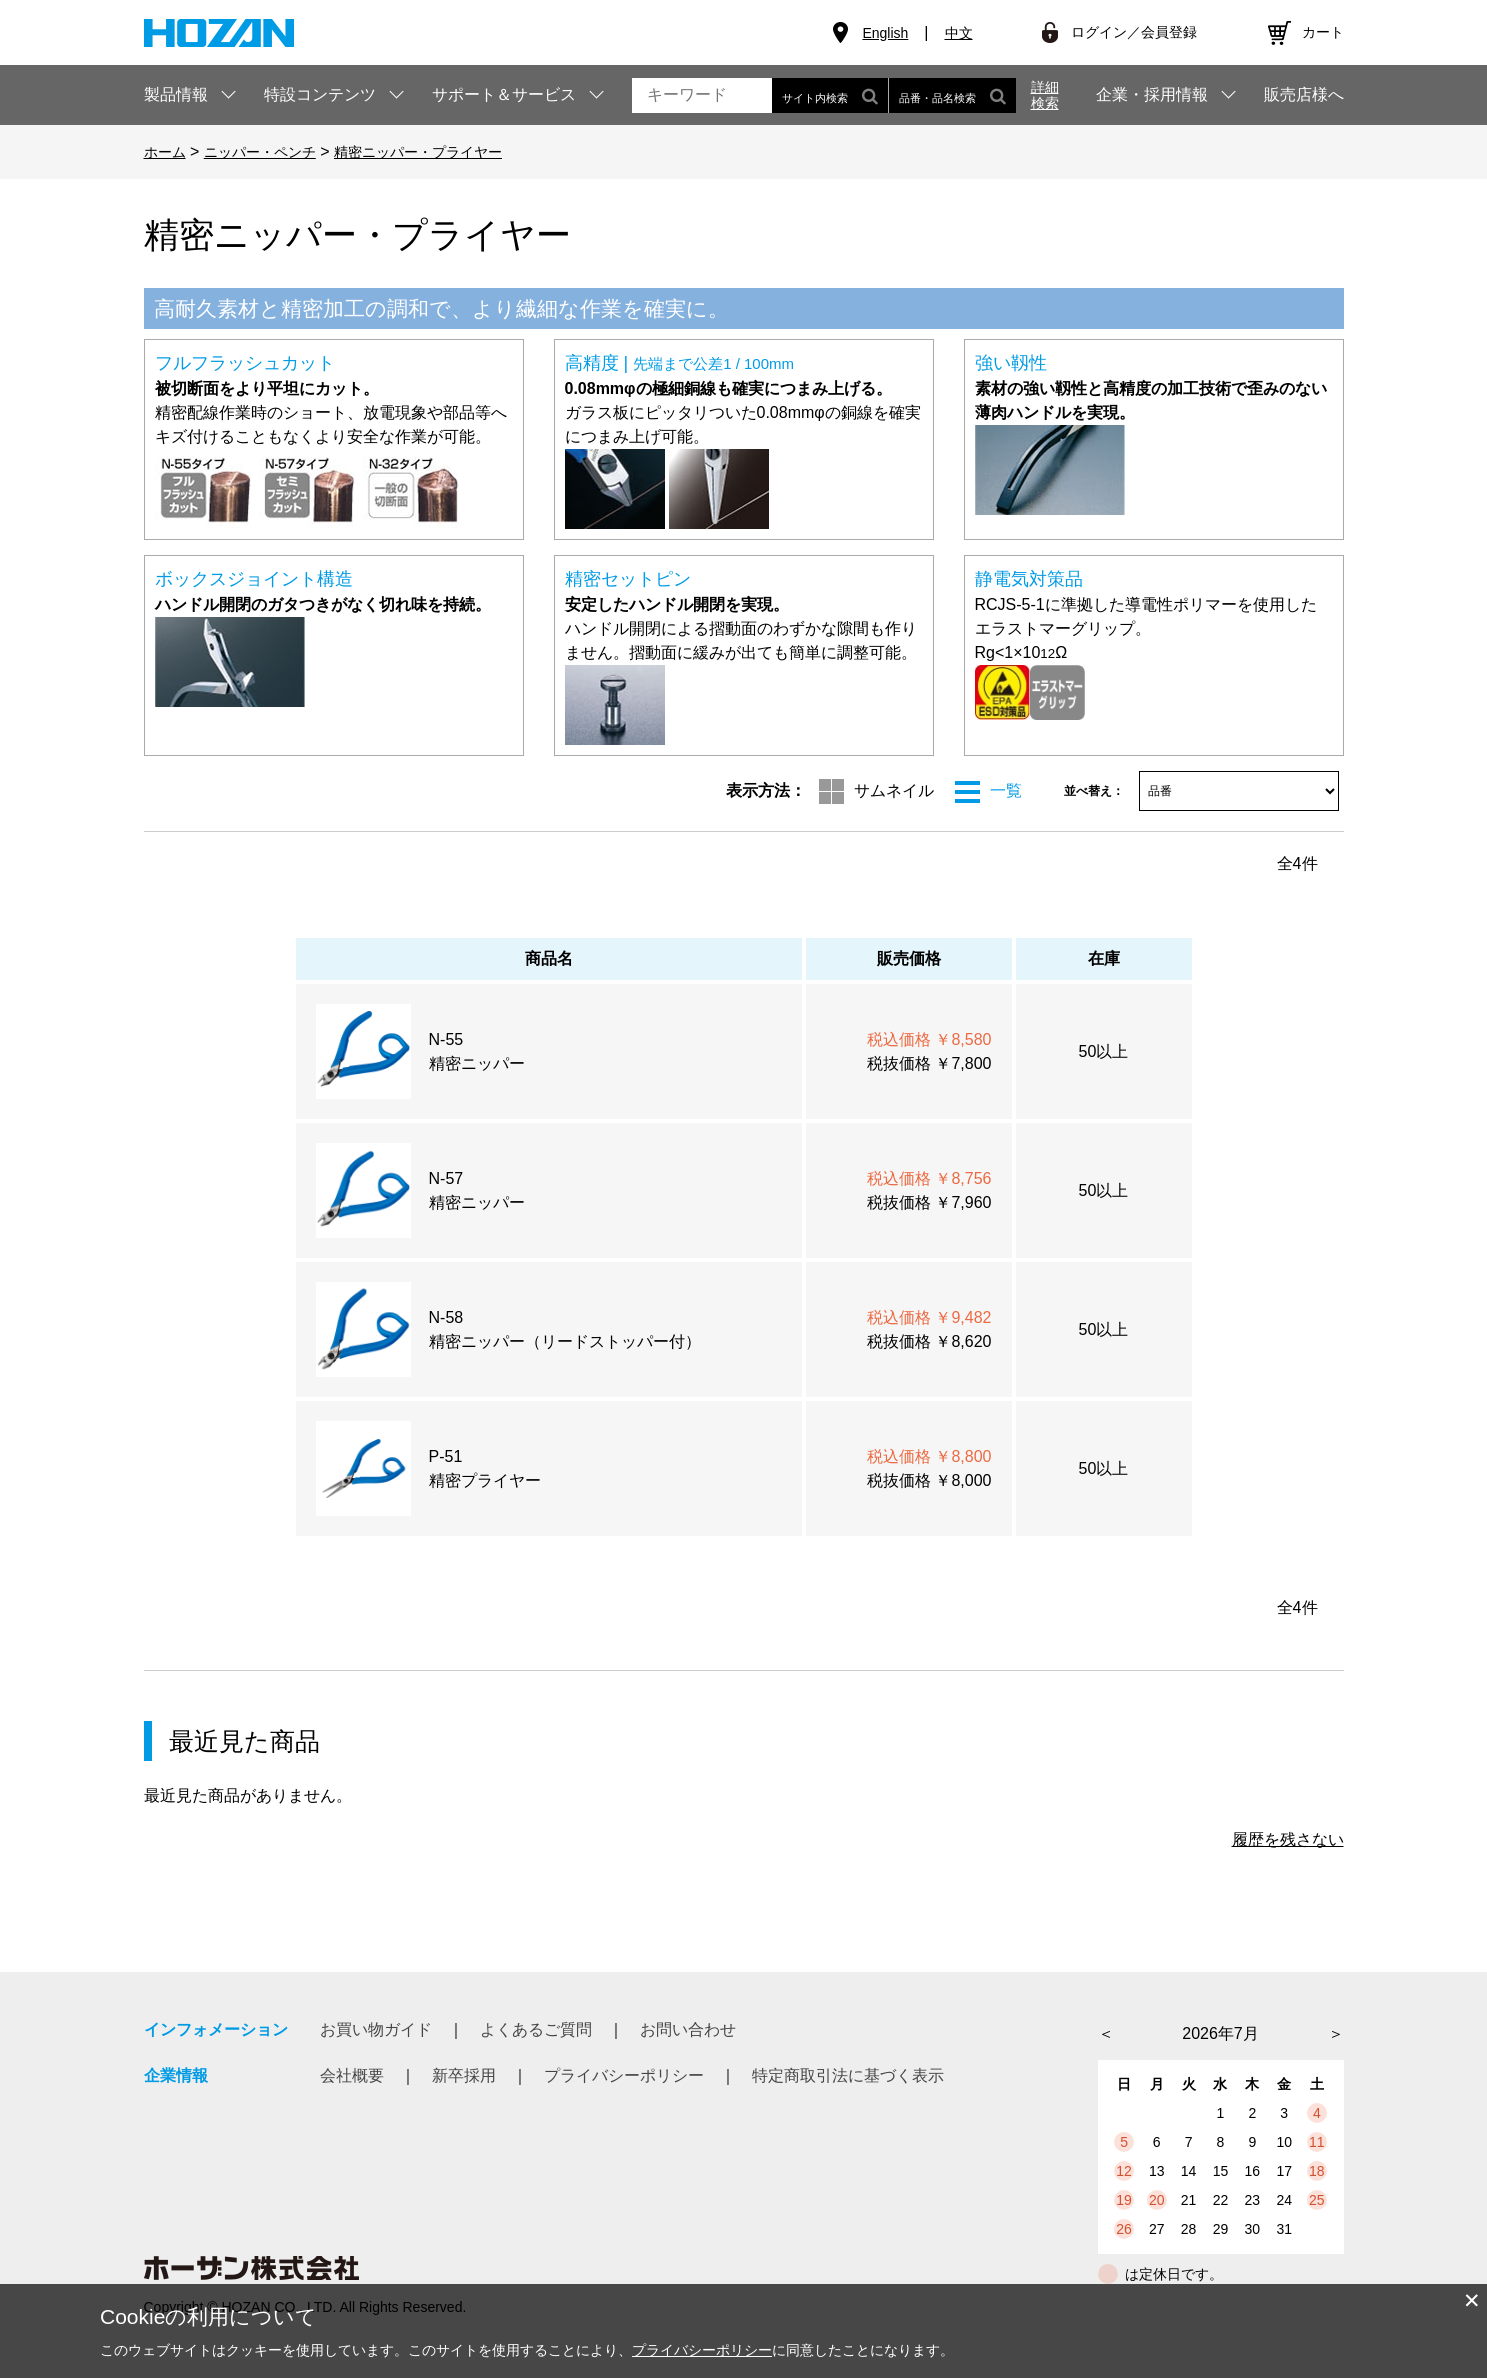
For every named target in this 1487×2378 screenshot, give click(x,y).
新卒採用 (464, 2075)
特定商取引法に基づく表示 (848, 2075)
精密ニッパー (477, 1063)
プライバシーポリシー (624, 2075)
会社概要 (352, 2075)
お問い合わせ (688, 2029)
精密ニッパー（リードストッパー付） (565, 1341)
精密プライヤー (485, 1480)
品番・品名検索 (952, 95)
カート (1323, 32)
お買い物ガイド (376, 2029)
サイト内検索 (830, 95)
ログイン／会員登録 (1134, 32)
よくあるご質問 (536, 2029)
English (885, 33)
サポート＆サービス (504, 94)
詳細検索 (1045, 95)
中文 (959, 33)
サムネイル (894, 790)
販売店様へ (1304, 95)
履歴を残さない (1288, 1839)
